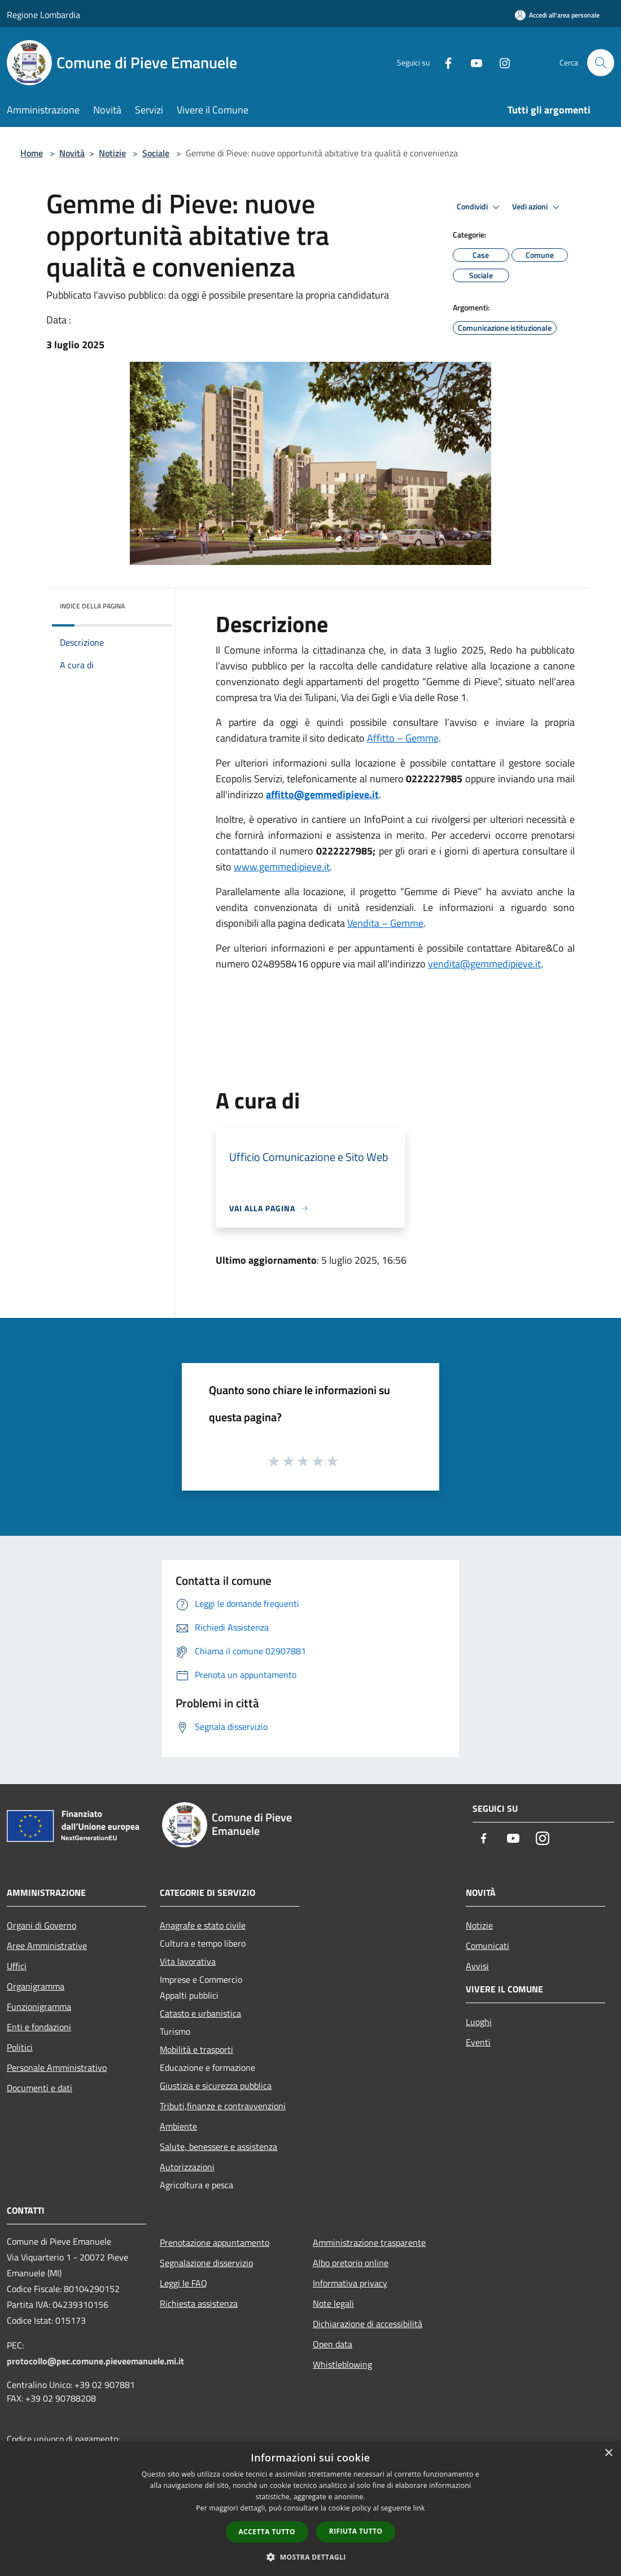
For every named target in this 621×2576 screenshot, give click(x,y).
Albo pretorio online (350, 2263)
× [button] (608, 2453)
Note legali (333, 2303)
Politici (20, 2047)
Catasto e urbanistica (200, 2013)
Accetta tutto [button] (267, 2531)
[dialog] (310, 2508)
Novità (72, 153)
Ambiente (178, 2126)
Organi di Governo (41, 1925)
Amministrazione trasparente (369, 2242)
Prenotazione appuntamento (214, 2242)
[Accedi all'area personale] (557, 15)
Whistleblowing (342, 2364)
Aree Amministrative (47, 1945)
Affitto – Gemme (403, 738)
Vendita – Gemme (385, 923)
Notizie (112, 153)
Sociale (155, 153)
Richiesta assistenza (199, 2303)
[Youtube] (472, 62)
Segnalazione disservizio (206, 2263)
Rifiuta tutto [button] (356, 2531)
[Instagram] (500, 62)
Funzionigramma (39, 2006)
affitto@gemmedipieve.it (322, 794)
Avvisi (477, 1966)
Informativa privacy (350, 2283)
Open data (332, 2344)
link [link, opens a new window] (419, 2508)
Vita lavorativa (188, 1961)
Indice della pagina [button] (92, 606)
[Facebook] (443, 62)
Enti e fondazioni (39, 2027)
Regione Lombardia (43, 14)
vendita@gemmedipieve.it (484, 963)
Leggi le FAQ (183, 2283)
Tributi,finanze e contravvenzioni (223, 2106)
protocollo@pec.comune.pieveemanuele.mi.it (95, 2361)
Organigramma (35, 1986)
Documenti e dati (39, 2088)
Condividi (480, 207)
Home (31, 153)
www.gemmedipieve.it (282, 866)
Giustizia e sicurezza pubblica (216, 2085)
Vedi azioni (537, 207)
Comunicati (487, 1945)
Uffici (17, 1966)
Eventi (478, 2042)
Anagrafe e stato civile (203, 1925)
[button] (310, 2556)
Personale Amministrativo (57, 2067)
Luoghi (479, 2022)
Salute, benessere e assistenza (218, 2146)
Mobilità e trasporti (196, 2049)
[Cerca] (600, 62)
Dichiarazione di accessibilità (367, 2323)
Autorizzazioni (187, 2167)
